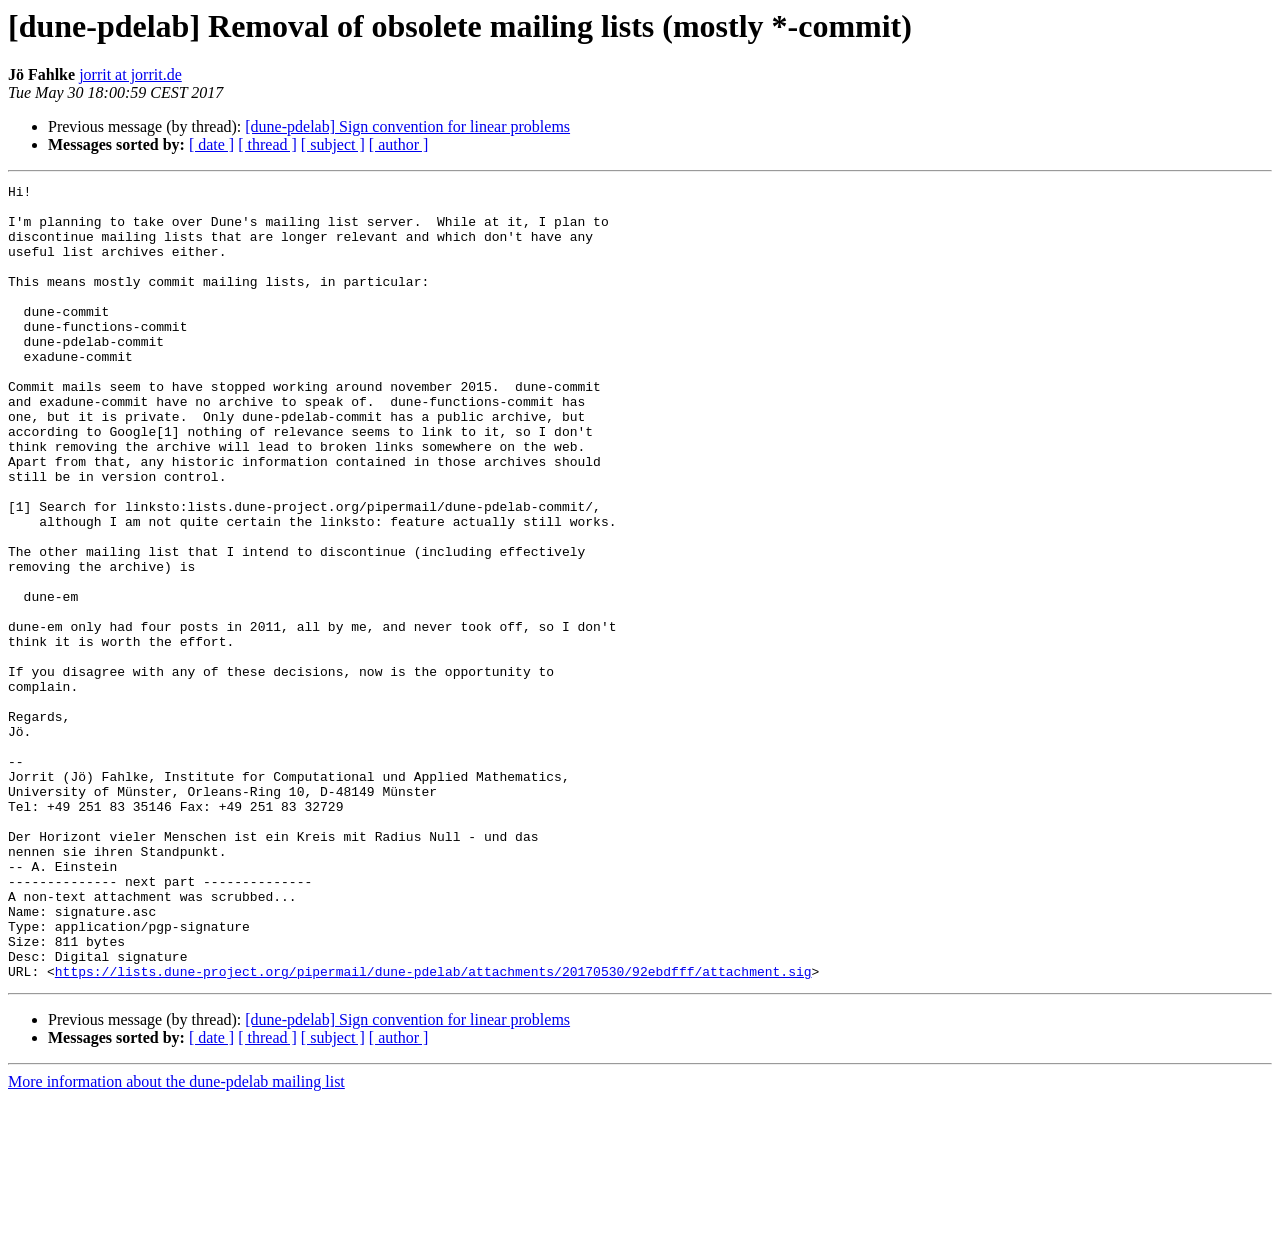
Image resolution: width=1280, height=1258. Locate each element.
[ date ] (211, 144)
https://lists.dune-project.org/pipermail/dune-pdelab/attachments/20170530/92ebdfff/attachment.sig (433, 1130)
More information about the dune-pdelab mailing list (176, 1240)
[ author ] (399, 144)
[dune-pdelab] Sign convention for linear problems (407, 126)
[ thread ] (267, 144)
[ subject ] (333, 144)
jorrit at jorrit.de (130, 74)
